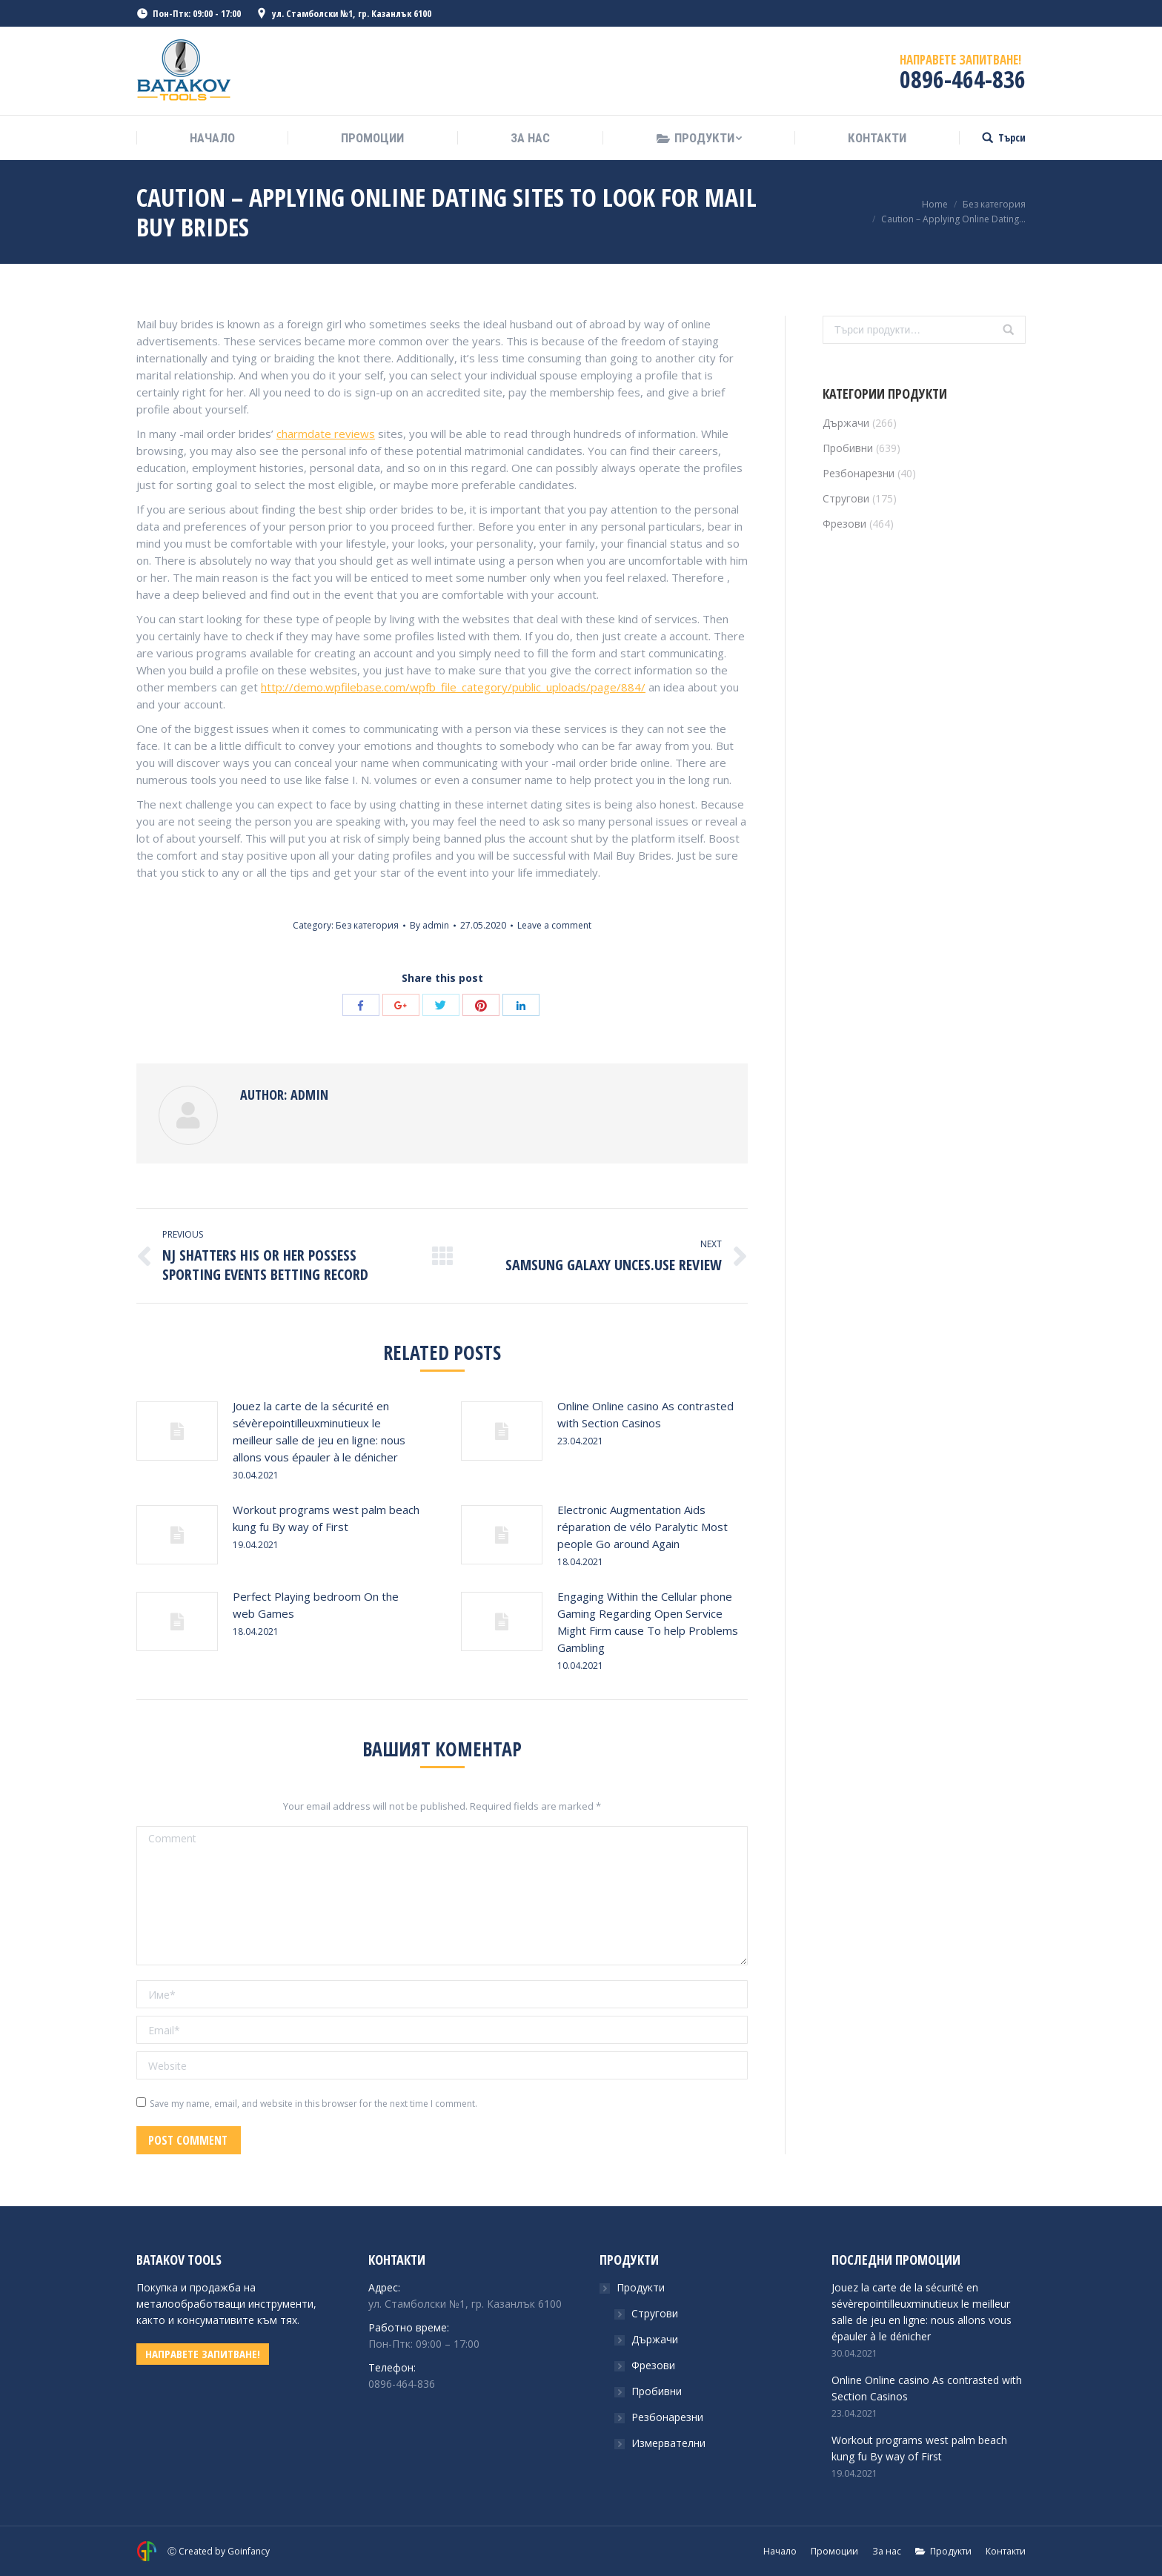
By (429, 925)
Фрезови (844, 524)
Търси (1012, 138)
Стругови (846, 498)
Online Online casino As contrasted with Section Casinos (645, 1414)
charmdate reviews (325, 433)
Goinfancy (249, 2551)
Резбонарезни (858, 473)
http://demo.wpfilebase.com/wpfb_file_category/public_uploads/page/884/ (453, 687)
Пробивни (848, 448)
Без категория (994, 204)
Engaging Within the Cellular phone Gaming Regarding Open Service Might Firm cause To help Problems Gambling (647, 1622)
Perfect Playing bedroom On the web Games (316, 1605)
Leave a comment (554, 925)
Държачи (846, 423)
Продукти (641, 2287)
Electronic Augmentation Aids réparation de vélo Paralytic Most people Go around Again (642, 1526)
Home (935, 204)
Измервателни (668, 2443)
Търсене (1009, 330)
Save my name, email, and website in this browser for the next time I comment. (313, 2103)
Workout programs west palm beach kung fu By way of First (326, 1518)
